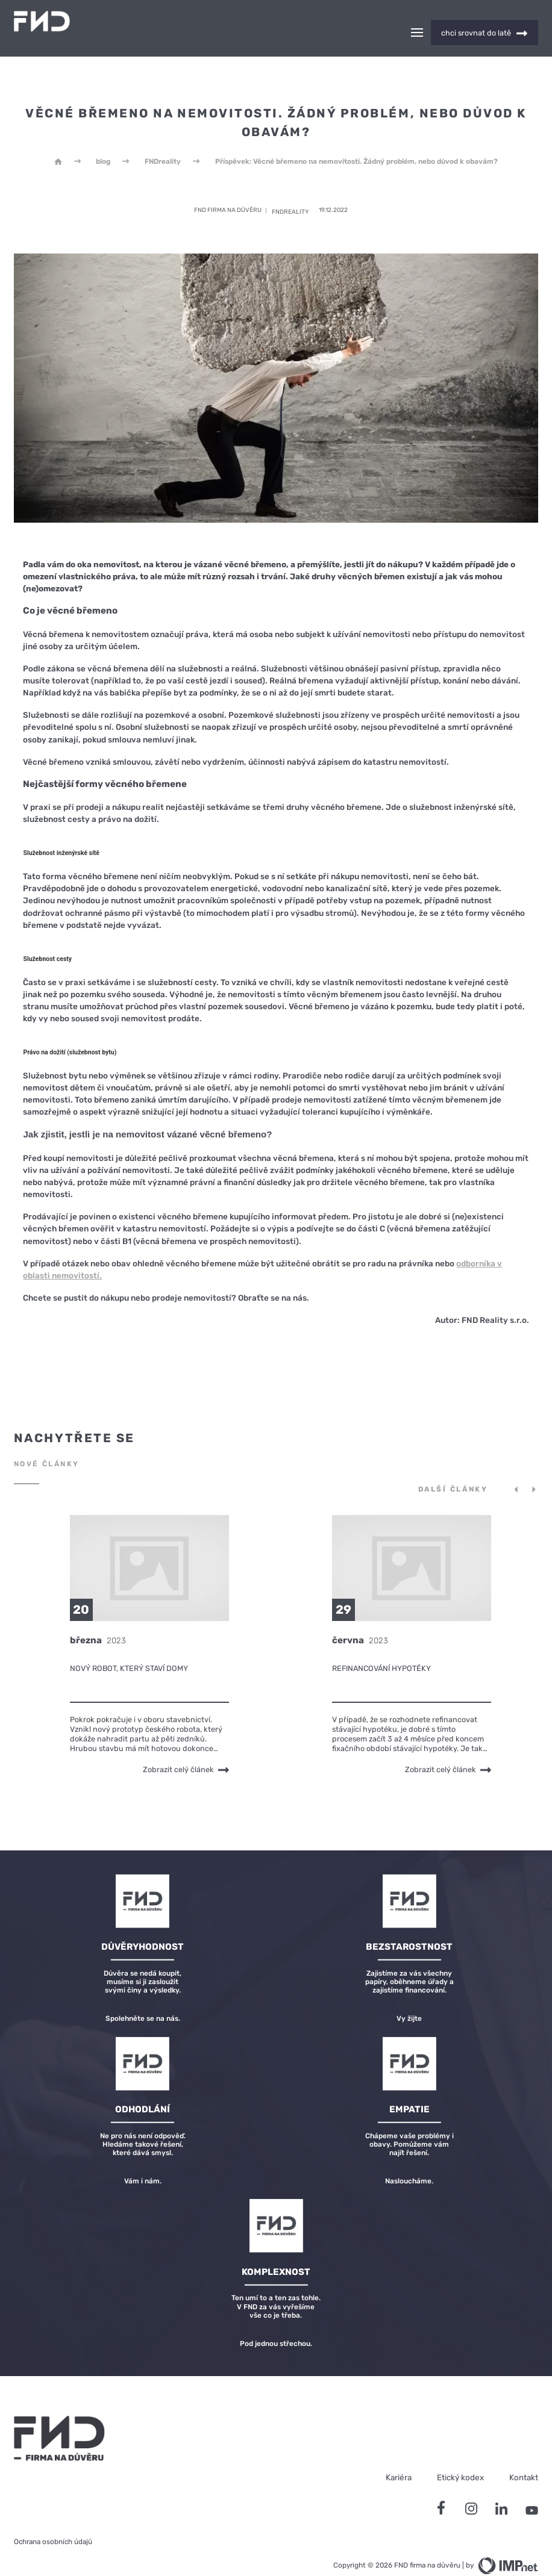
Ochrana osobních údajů (53, 2520)
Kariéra (399, 2456)
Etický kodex (460, 2456)
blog (103, 140)
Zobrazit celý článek (186, 1748)
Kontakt (523, 2456)
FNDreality (163, 140)
